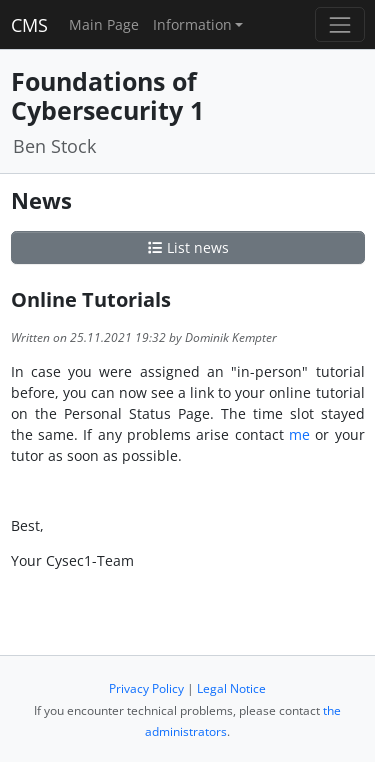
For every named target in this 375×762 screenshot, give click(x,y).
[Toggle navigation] (339, 24)
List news (188, 247)
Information (192, 24)
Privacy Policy (146, 688)
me (299, 434)
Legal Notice (231, 688)
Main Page (104, 24)
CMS (29, 25)
